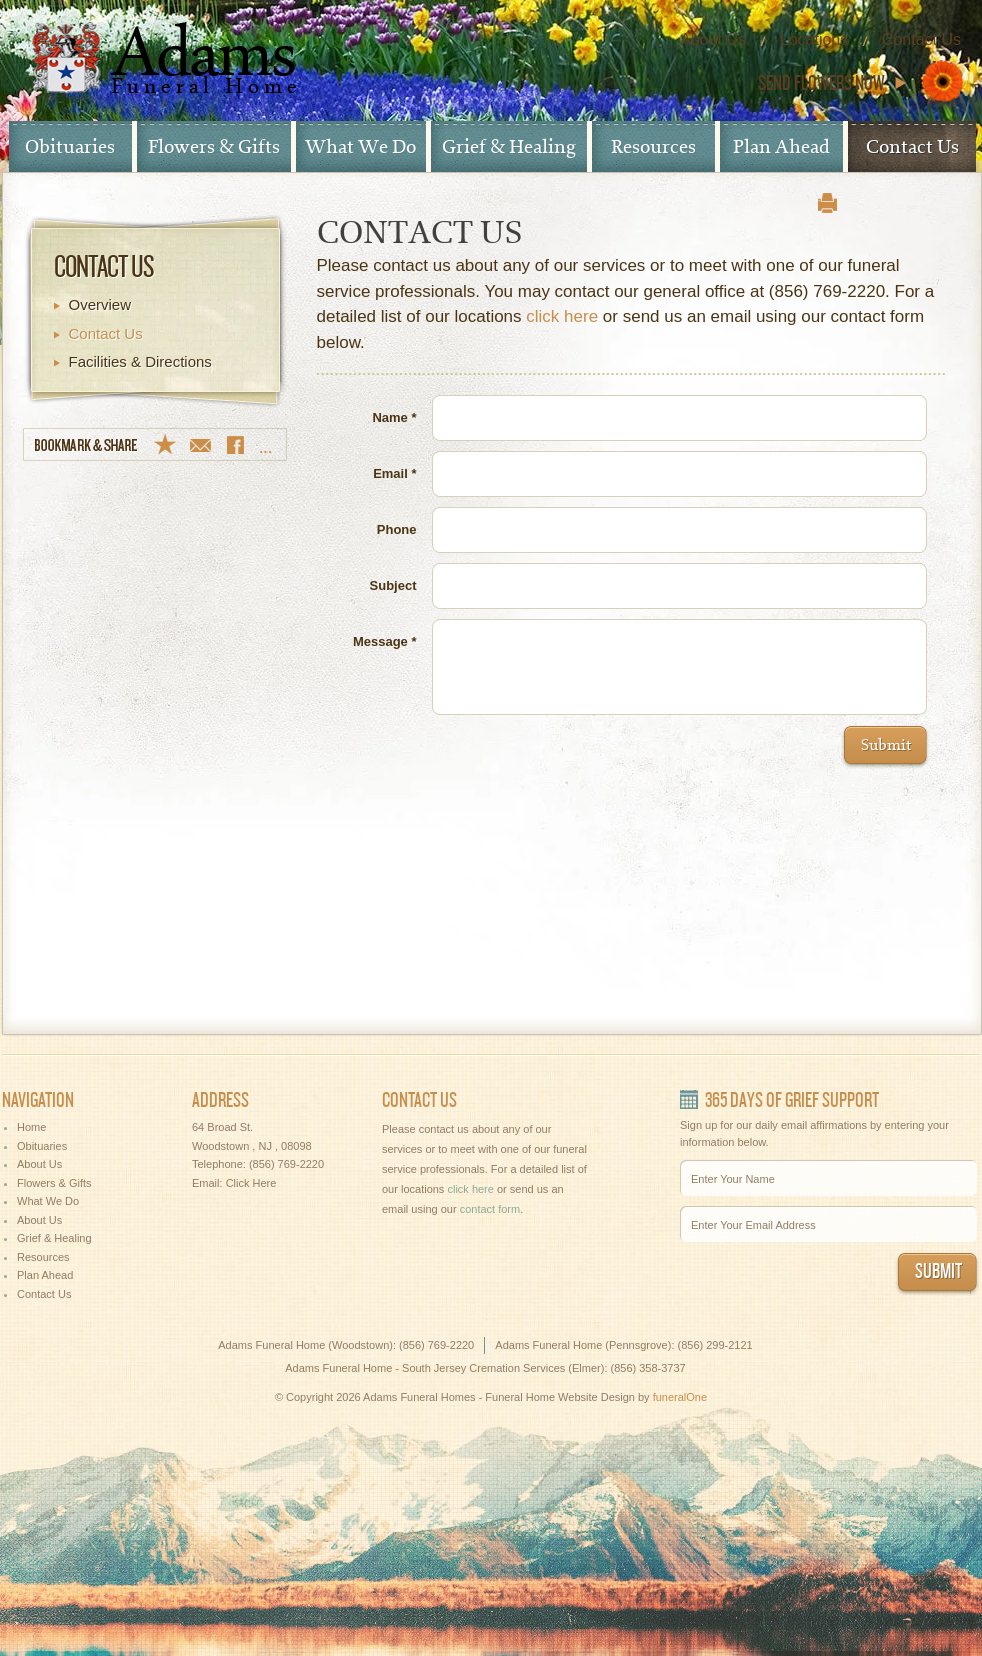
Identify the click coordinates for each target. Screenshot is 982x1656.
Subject (393, 585)
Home (31, 1127)
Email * (394, 473)
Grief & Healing (509, 147)
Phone (397, 529)
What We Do (360, 147)
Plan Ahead (781, 147)
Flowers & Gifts (214, 147)
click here (562, 316)
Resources (653, 147)
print (827, 203)
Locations (814, 39)
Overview (100, 304)
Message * (385, 641)
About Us (713, 39)
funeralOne (680, 1397)
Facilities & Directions (140, 361)
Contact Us (921, 39)
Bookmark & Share (155, 444)
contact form (490, 1209)
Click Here (251, 1183)
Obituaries (70, 147)
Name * (394, 417)
